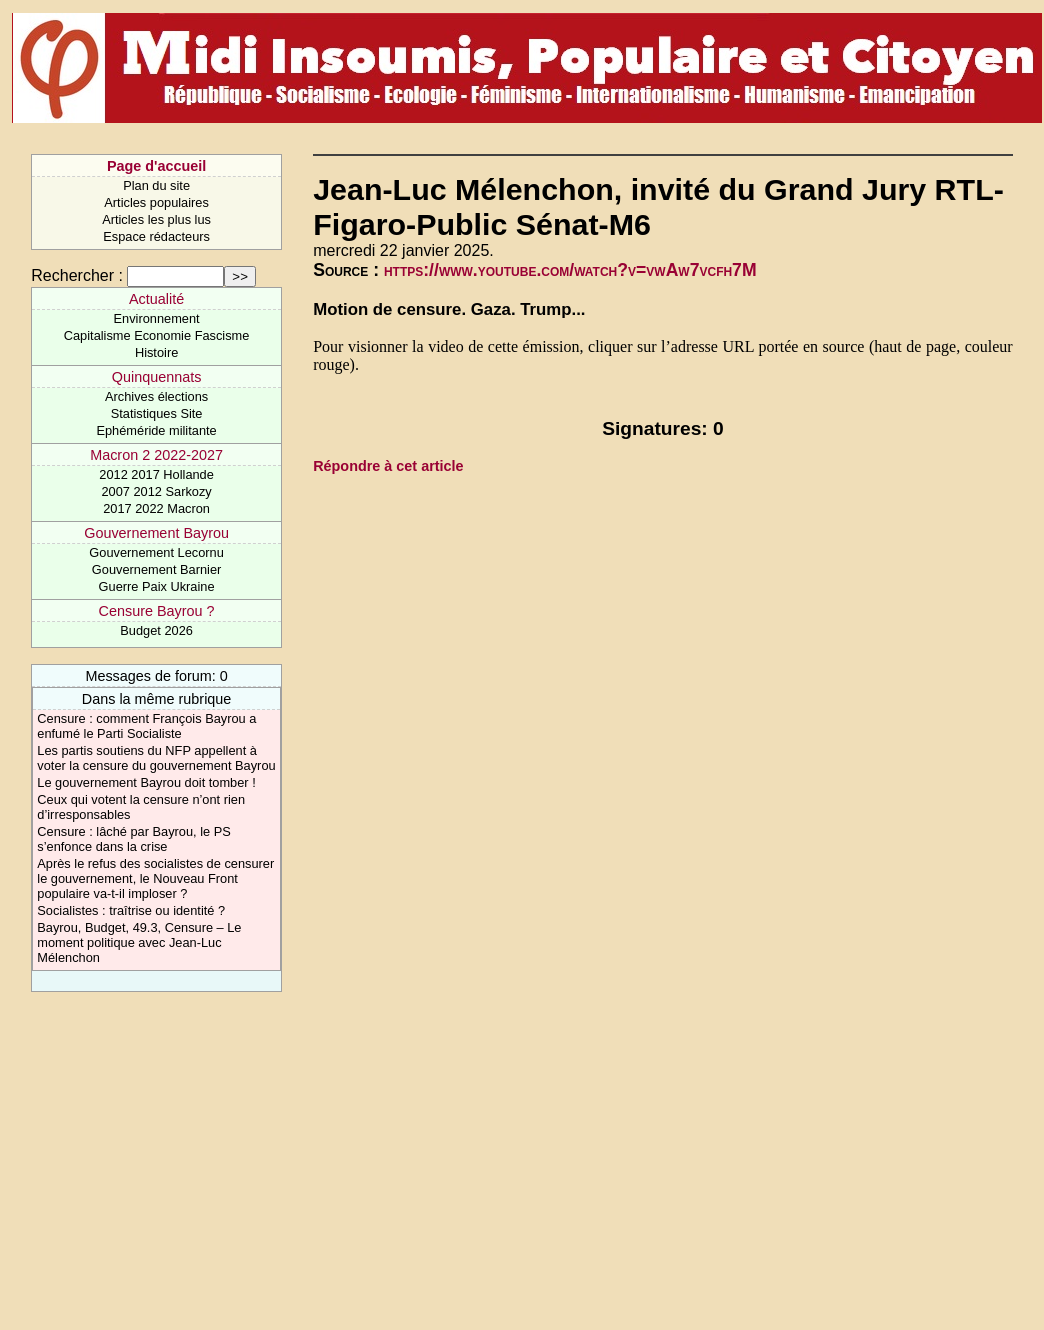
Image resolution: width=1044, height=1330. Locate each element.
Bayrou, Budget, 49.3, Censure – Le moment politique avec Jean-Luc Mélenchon (139, 942)
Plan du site (156, 185)
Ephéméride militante (156, 430)
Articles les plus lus (156, 219)
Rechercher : (77, 275)
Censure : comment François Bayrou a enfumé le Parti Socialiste (146, 726)
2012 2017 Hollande (156, 474)
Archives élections (156, 396)
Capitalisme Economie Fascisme (157, 335)
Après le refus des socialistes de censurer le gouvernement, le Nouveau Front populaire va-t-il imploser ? (155, 878)
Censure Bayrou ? (157, 611)
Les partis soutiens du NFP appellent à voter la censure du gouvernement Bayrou (156, 758)
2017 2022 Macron (156, 508)
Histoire (156, 352)
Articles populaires (156, 202)
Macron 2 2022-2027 (156, 455)
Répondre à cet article (388, 466)
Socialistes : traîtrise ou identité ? (131, 910)
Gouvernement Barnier (156, 569)
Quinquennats (157, 377)
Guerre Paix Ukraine (157, 586)
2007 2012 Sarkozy (156, 491)
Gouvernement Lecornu (156, 552)
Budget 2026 (156, 630)
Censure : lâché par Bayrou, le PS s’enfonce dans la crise (133, 839)
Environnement (157, 318)
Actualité (156, 299)
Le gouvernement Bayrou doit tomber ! (146, 782)
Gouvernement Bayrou (156, 533)
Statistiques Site (157, 413)
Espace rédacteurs (156, 236)
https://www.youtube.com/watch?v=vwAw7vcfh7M (570, 270)
